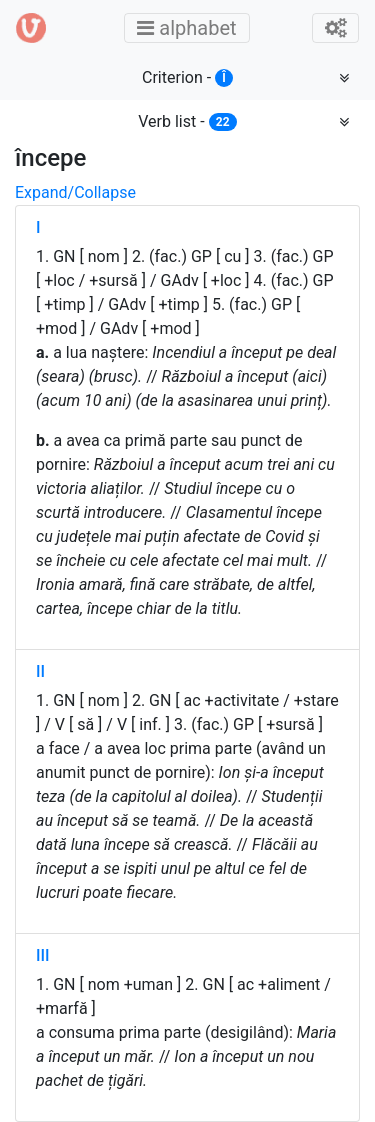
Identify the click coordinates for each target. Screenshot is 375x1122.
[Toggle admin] (335, 28)
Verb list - (187, 121)
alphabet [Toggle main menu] (192, 27)
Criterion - (187, 77)
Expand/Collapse (75, 192)
